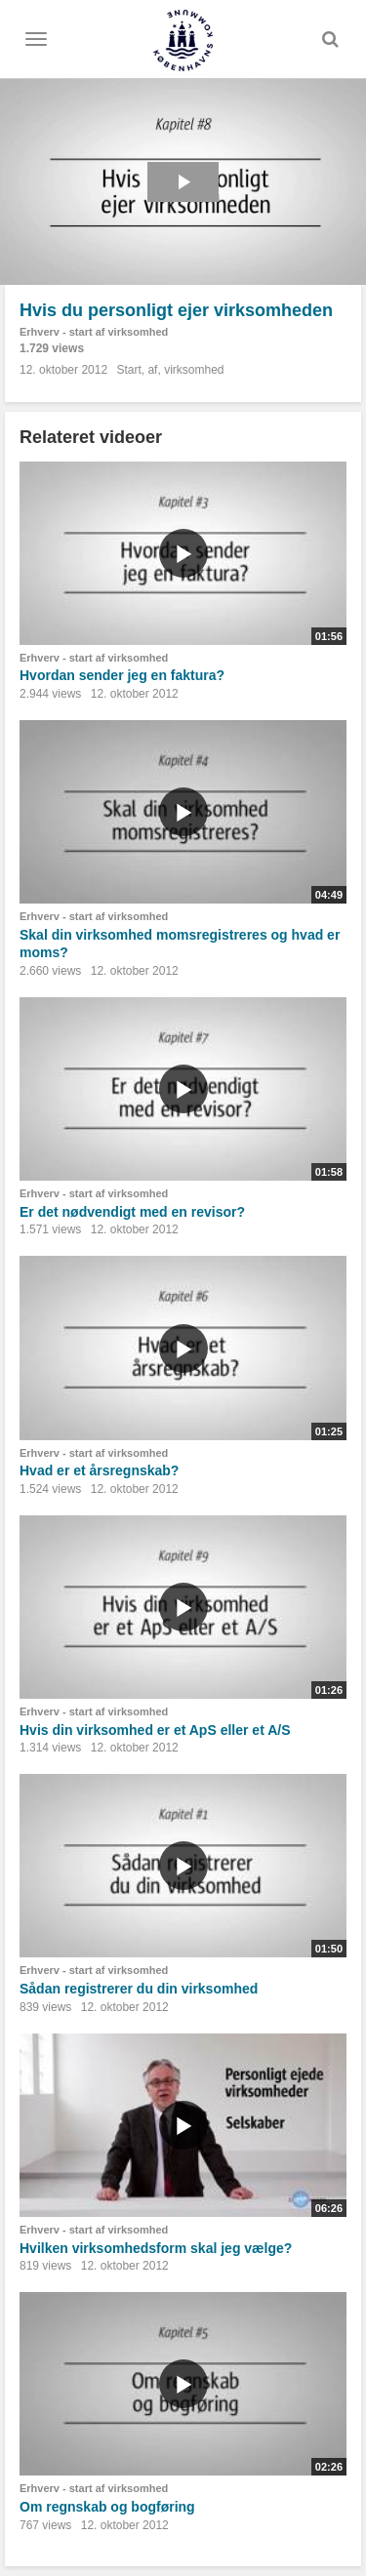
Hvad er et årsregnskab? (99, 1470)
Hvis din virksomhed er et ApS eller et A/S (155, 1730)
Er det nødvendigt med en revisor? (132, 1212)
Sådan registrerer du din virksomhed (139, 1988)
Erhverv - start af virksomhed (94, 332)
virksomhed (194, 370)
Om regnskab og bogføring (107, 2507)
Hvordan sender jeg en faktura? (122, 675)
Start (128, 370)
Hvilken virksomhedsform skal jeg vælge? (156, 2248)
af (152, 370)
